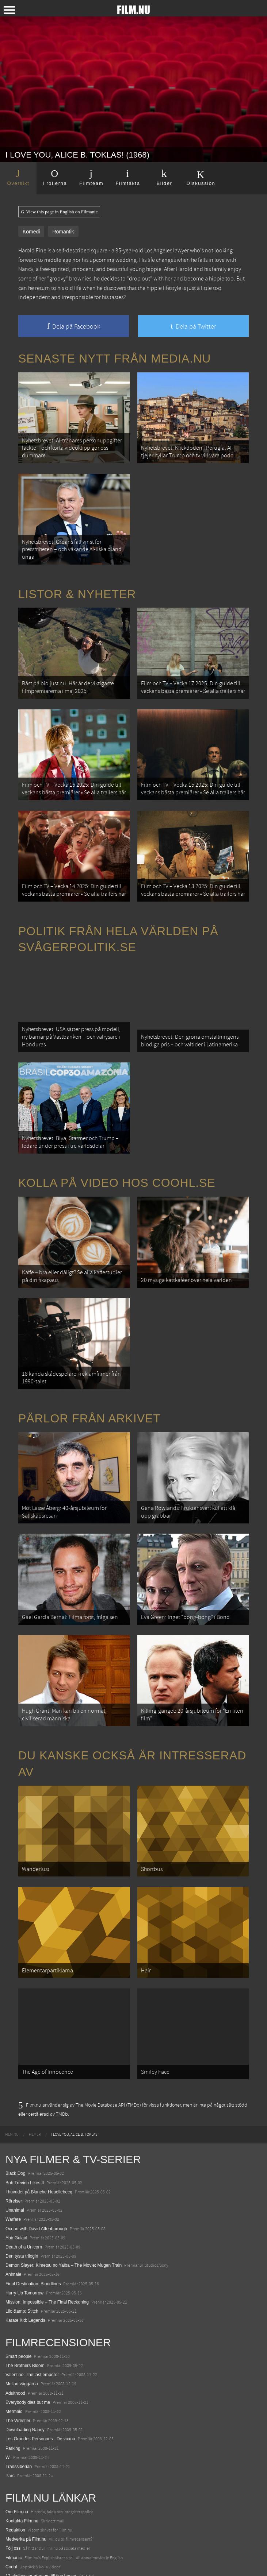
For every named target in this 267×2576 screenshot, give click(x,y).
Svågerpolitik (18, 2562)
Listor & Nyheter (77, 585)
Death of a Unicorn (23, 2178)
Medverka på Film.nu (25, 2471)
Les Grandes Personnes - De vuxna (40, 2370)
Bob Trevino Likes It (24, 2114)
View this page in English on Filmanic (59, 211)
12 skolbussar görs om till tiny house (40, 2507)
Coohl (11, 2498)
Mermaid (14, 2343)
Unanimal (14, 2142)
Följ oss (12, 2480)
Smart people (18, 2288)
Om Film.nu (16, 2443)
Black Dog (15, 2105)
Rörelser (13, 2132)
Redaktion (15, 2461)
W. (8, 2389)
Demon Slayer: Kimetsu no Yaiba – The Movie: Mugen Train (63, 2197)
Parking (12, 2380)
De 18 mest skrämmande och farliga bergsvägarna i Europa (63, 2516)
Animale (13, 2206)
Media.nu (14, 2553)
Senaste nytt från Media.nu (114, 358)
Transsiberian (18, 2398)
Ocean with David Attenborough (36, 2160)
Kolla (10, 2526)
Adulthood (15, 2324)
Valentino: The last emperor (32, 2306)
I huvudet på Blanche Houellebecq (38, 2123)
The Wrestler (17, 2352)
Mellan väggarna (21, 2315)
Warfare (13, 2151)
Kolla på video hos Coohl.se (116, 1151)
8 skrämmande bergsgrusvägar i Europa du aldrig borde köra (64, 2535)
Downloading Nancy (25, 2361)
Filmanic (13, 2489)
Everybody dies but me (27, 2334)
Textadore (15, 2544)
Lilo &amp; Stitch (21, 2243)
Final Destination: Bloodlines (33, 2215)
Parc (10, 2407)
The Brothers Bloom (25, 2297)
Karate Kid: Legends (25, 2252)
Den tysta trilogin (21, 2187)
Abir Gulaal (16, 2169)
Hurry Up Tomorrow (24, 2224)
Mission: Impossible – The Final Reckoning (47, 2233)
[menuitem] (12, 2066)
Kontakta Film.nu (21, 2452)
